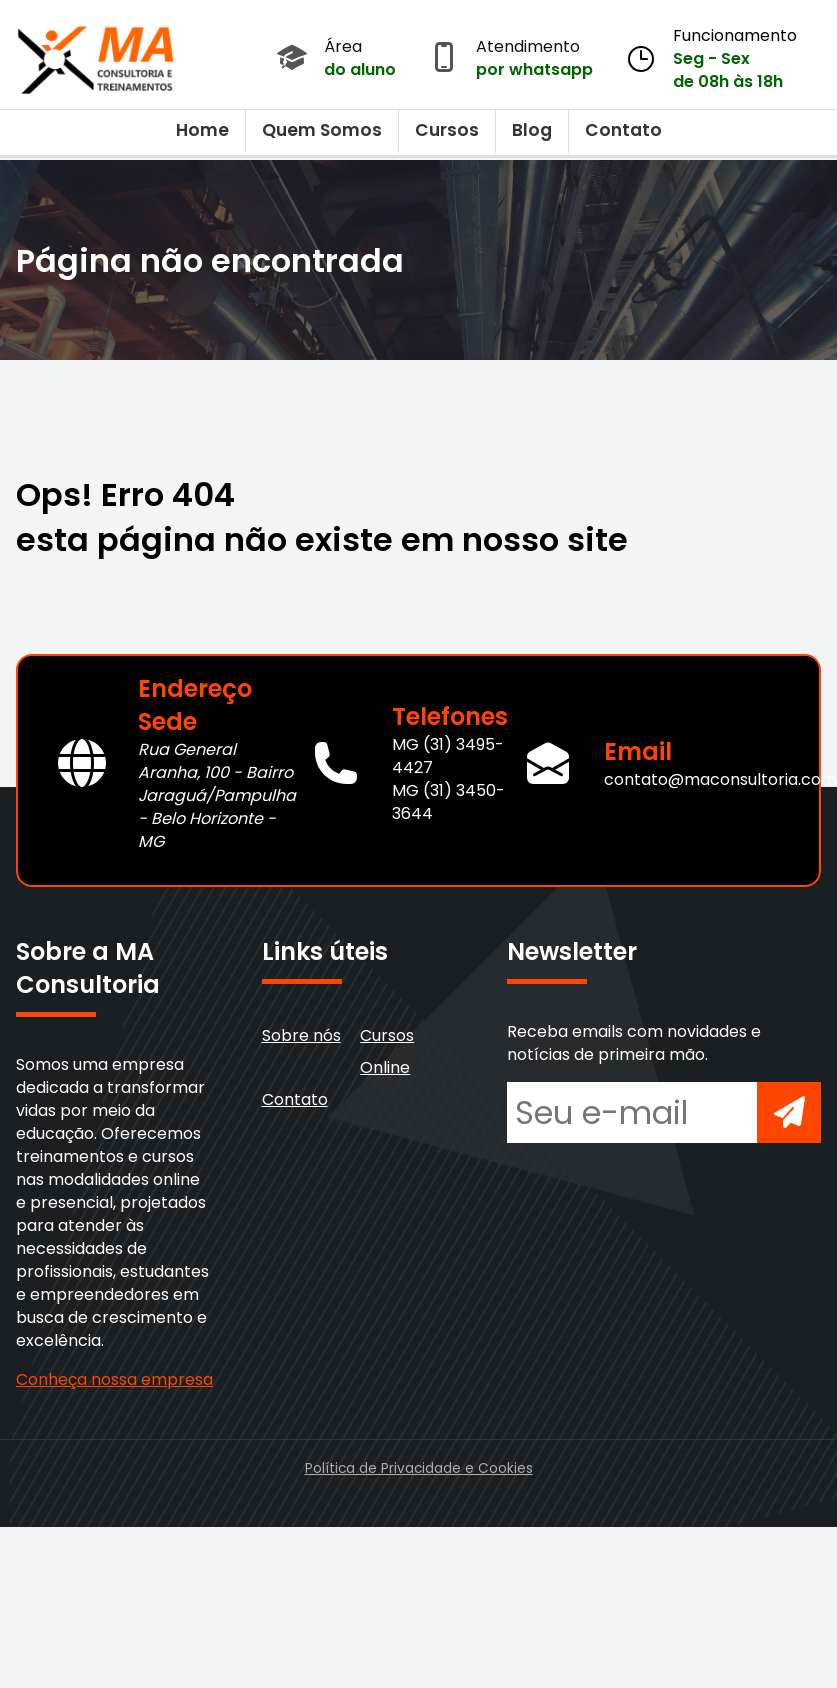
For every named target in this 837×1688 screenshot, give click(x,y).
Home (202, 130)
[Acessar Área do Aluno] (292, 59)
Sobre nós (301, 1035)
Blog (532, 130)
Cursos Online (387, 1051)
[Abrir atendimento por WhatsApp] (444, 59)
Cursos (447, 130)
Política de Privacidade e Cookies (419, 1468)
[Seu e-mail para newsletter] (632, 1112)
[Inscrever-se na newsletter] (789, 1112)
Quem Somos (322, 130)
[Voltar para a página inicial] (96, 55)
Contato (623, 130)
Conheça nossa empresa (114, 1379)
